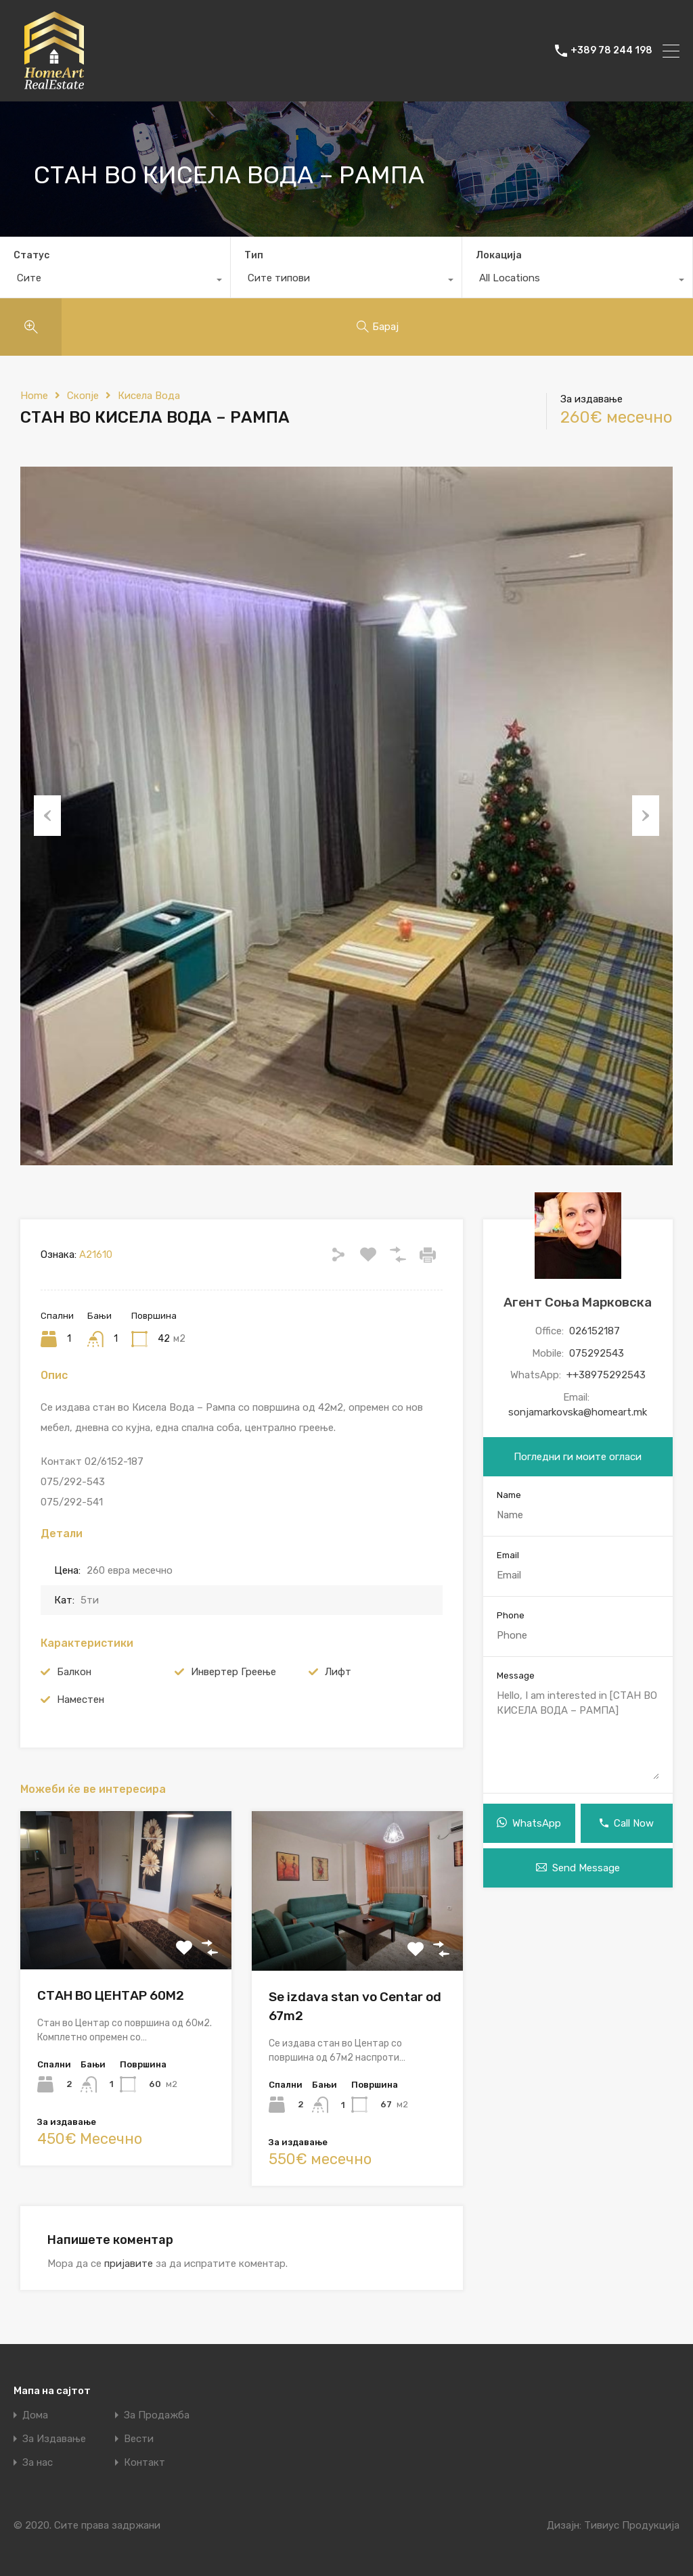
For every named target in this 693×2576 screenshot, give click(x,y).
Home (34, 396)
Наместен (80, 1699)
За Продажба (156, 2415)
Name (509, 1495)
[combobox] (115, 281)
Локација (499, 255)
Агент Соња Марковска (578, 1302)
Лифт (338, 1672)
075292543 (596, 1353)
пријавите (128, 2263)
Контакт (144, 2463)
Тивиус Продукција (631, 2525)
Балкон (74, 1672)
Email (508, 1555)
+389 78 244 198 (611, 50)
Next (645, 815)
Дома (35, 2415)
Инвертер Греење (233, 1672)
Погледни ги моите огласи (578, 1457)
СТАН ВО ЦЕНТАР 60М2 (110, 1995)
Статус (31, 255)
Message (516, 1675)
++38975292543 (606, 1375)
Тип (253, 255)
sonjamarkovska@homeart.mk (577, 1412)
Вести (139, 2439)
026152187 (594, 1331)
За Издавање (54, 2439)
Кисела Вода (149, 396)
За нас (37, 2463)
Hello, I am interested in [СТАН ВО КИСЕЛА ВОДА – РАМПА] (578, 1733)
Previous (47, 815)
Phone (510, 1615)
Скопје (83, 396)
